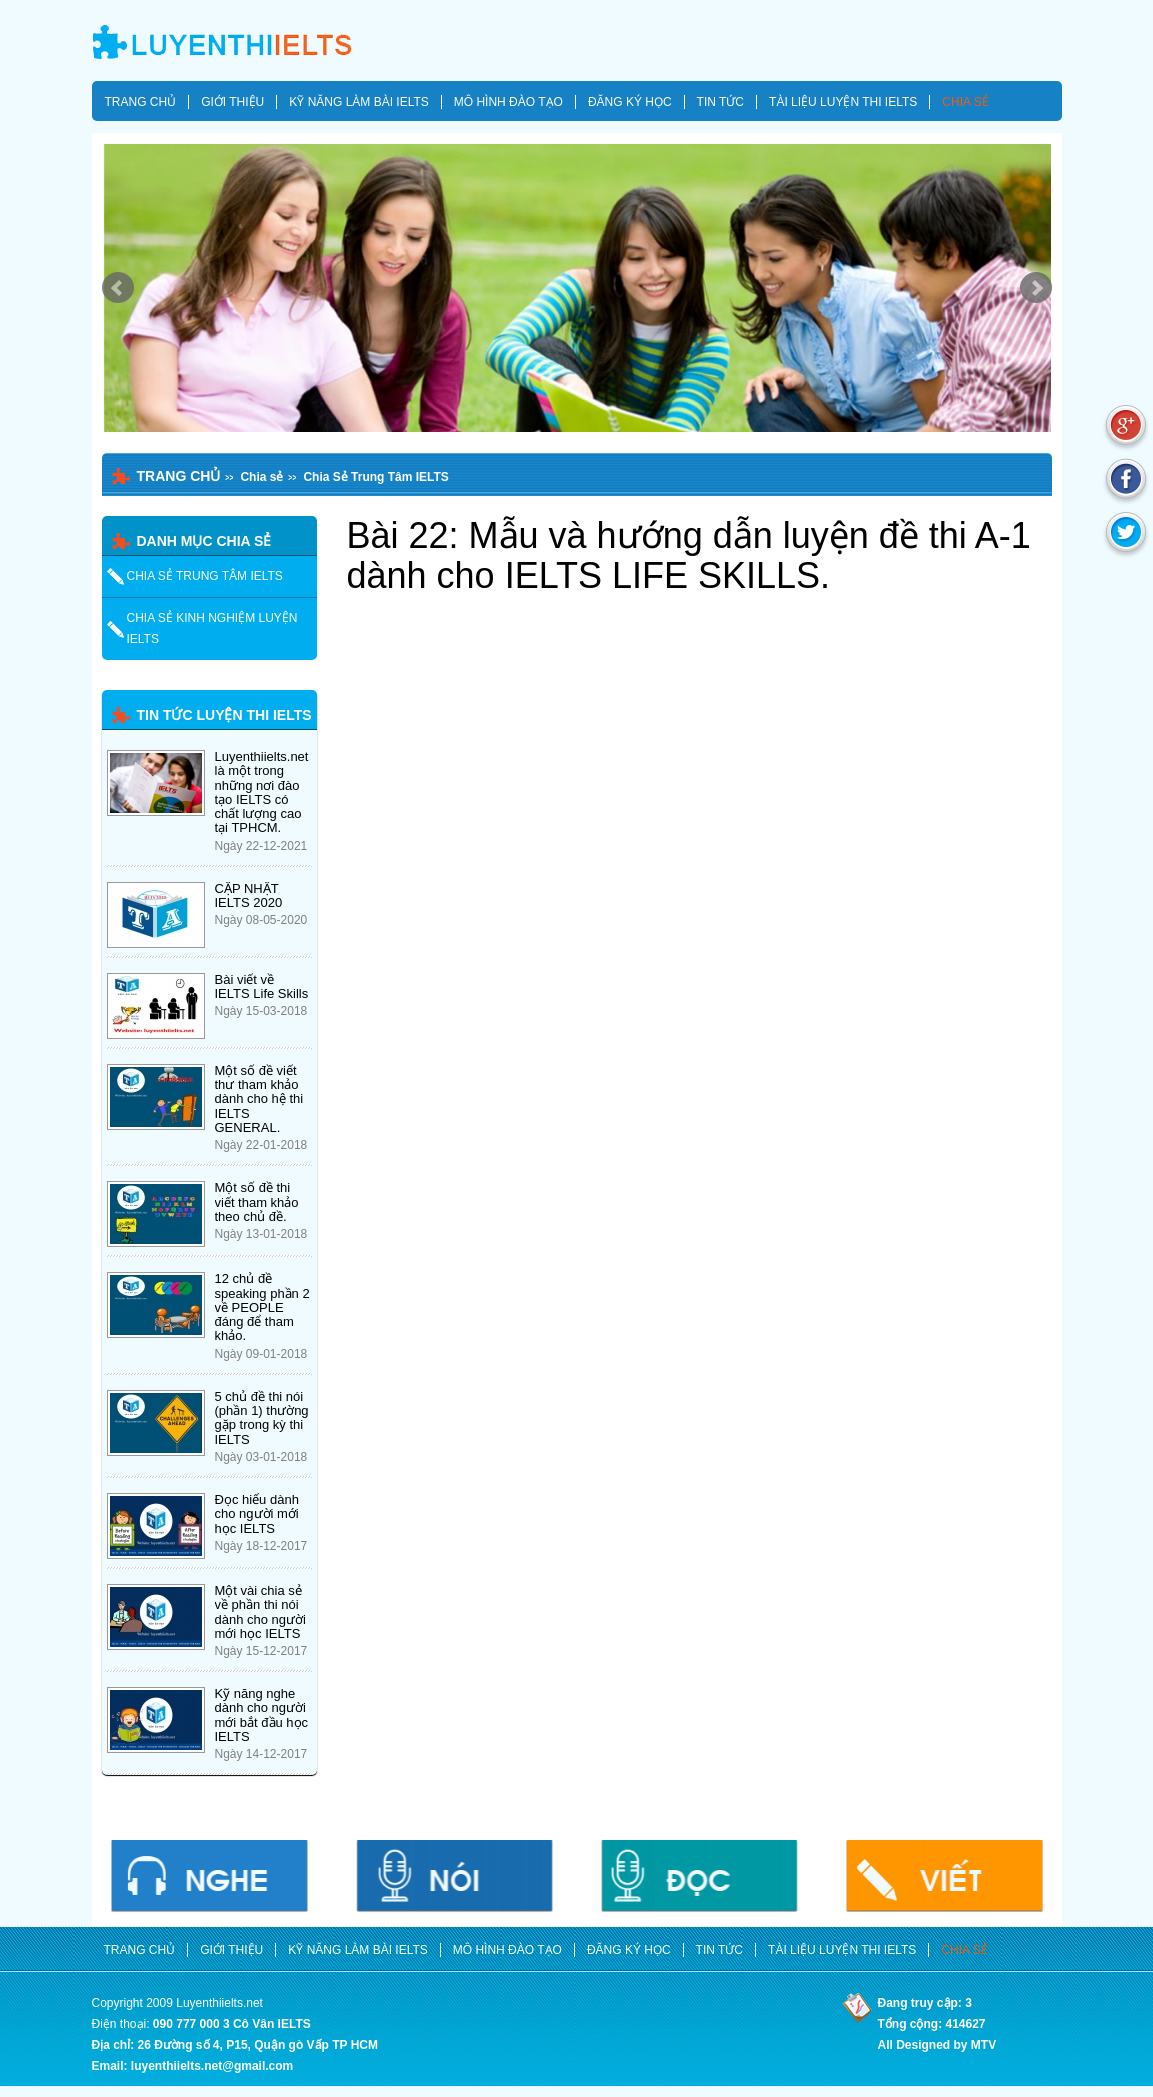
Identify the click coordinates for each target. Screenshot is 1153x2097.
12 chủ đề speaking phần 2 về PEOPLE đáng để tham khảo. (262, 1307)
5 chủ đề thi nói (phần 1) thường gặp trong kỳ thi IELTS (262, 1418)
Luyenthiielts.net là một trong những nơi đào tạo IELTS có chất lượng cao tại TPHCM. (262, 792)
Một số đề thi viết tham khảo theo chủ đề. (257, 1202)
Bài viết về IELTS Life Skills (262, 986)
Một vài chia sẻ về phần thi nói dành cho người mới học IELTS (260, 1612)
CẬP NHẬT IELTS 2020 (249, 895)
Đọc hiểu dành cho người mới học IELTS (257, 1514)
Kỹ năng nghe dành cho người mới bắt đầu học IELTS (262, 1715)
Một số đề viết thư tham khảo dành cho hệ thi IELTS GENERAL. (259, 1099)
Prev (118, 288)
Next (1036, 288)
